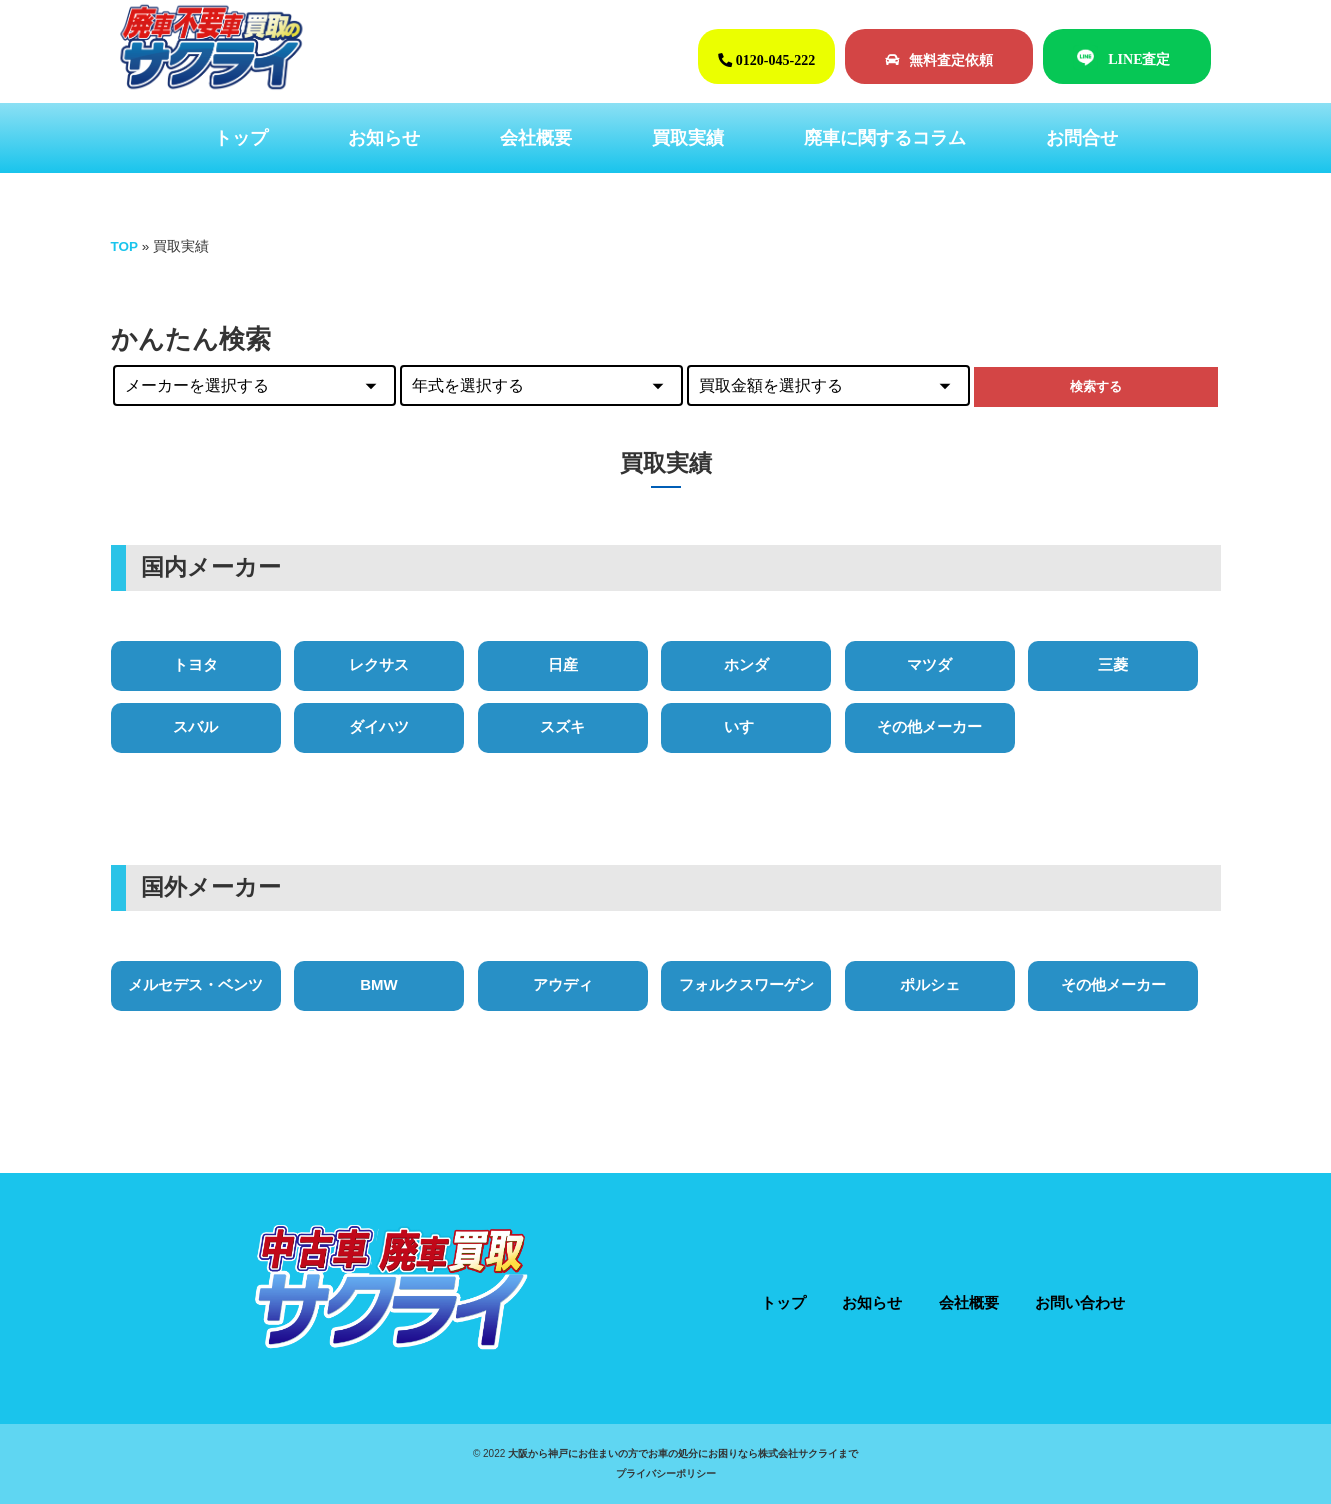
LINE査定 (1139, 59)
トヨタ (195, 664)
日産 (563, 664)
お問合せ (1082, 138)
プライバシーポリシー (666, 1473)
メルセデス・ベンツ (195, 984)
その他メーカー (929, 726)
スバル (195, 726)
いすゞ (746, 726)
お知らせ (384, 138)
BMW (379, 984)
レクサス (379, 664)
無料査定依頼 (939, 60)
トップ (241, 138)
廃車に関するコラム (885, 138)
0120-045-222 (766, 60)
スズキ (562, 726)
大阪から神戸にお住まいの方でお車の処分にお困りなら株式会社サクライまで (683, 1453)
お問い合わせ (1080, 1302)
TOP (125, 246)
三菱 (1113, 664)
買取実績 (688, 138)
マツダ (929, 664)
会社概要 (536, 138)
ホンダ (746, 664)
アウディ (563, 984)
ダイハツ (379, 726)
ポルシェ (930, 984)
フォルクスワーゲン (746, 984)
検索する (1096, 386)
